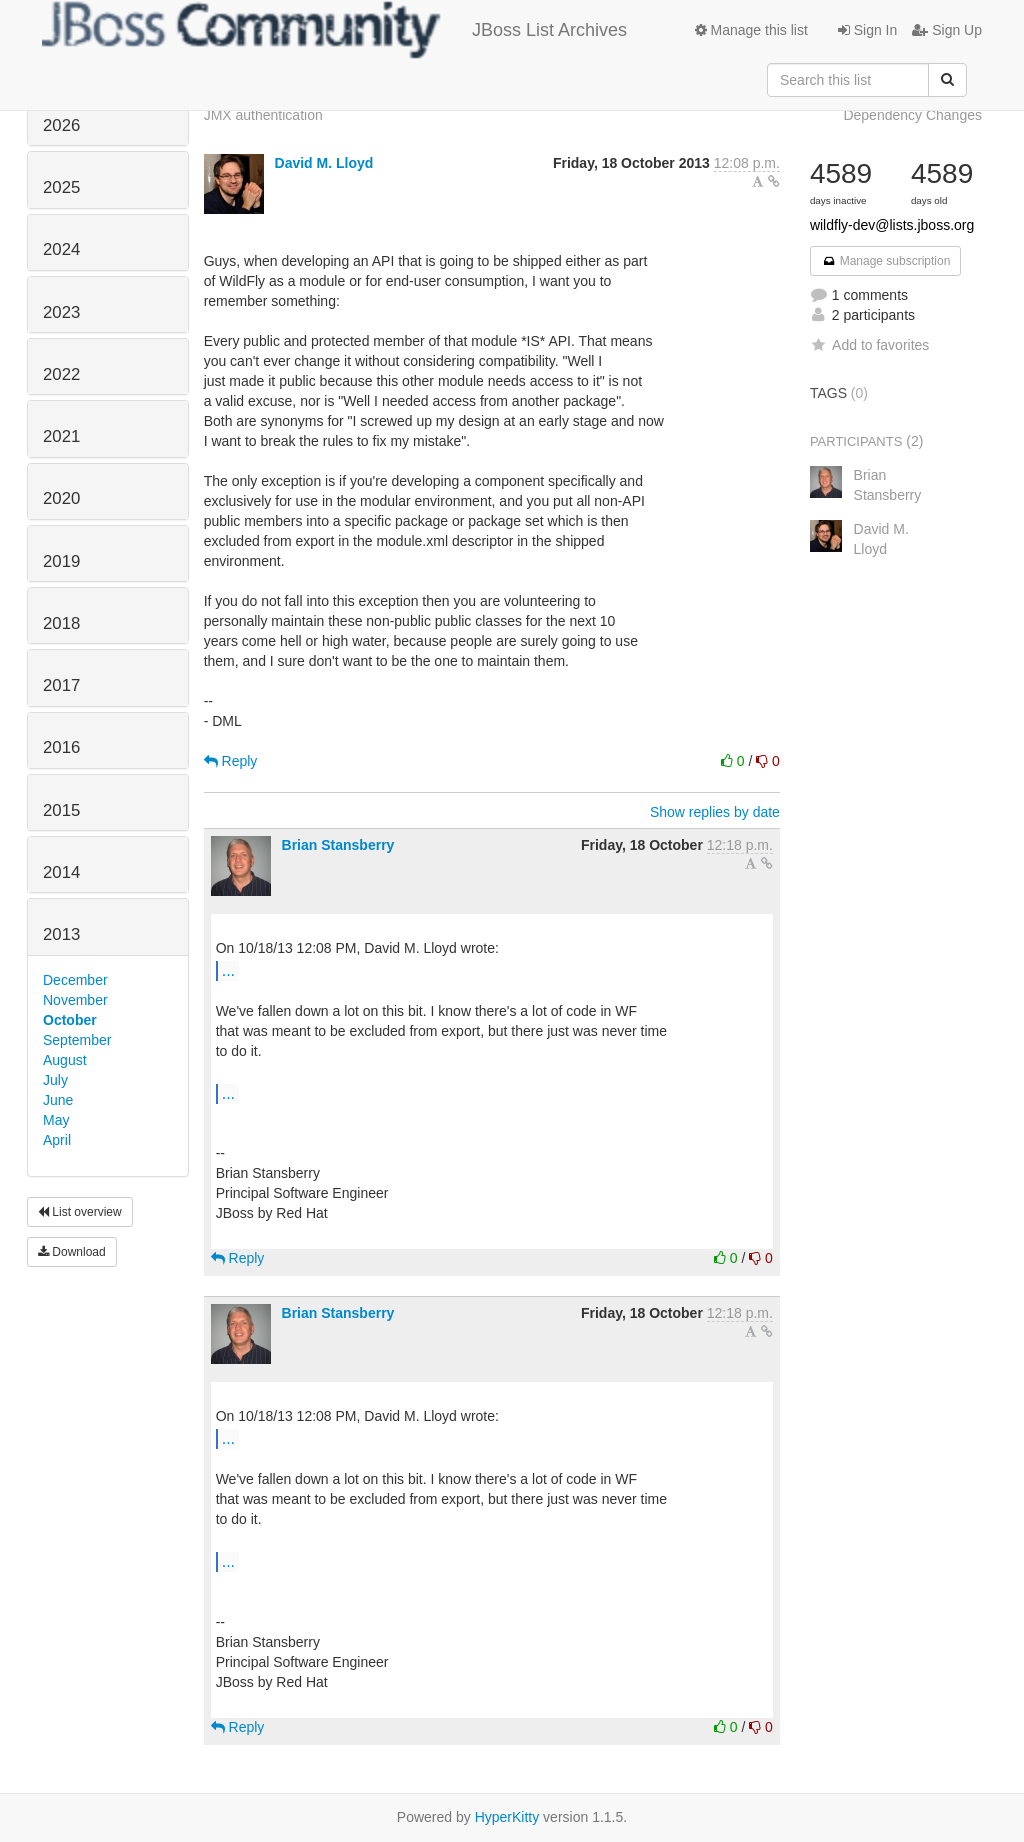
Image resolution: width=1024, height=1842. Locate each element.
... (228, 970)
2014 (61, 872)
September (77, 1040)
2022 (61, 374)
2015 (61, 810)
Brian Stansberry (338, 845)
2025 (61, 187)
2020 (61, 498)
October (70, 1020)
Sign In (867, 30)
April (57, 1140)
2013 (61, 934)
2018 (61, 623)
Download (72, 1252)
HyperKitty (507, 1817)
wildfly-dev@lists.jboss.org (892, 225)
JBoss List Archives (334, 30)
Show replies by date (715, 812)
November (75, 1000)
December (75, 980)
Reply (231, 761)
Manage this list (751, 30)
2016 (61, 747)
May (56, 1120)
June (58, 1100)
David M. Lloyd (324, 163)
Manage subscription (886, 261)
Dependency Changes (912, 115)
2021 (61, 436)
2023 (61, 312)
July (55, 1080)
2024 (61, 249)
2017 (61, 685)
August (65, 1060)
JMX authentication (263, 115)
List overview (80, 1212)
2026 (61, 125)
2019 (61, 561)
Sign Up (947, 30)
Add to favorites (869, 345)
